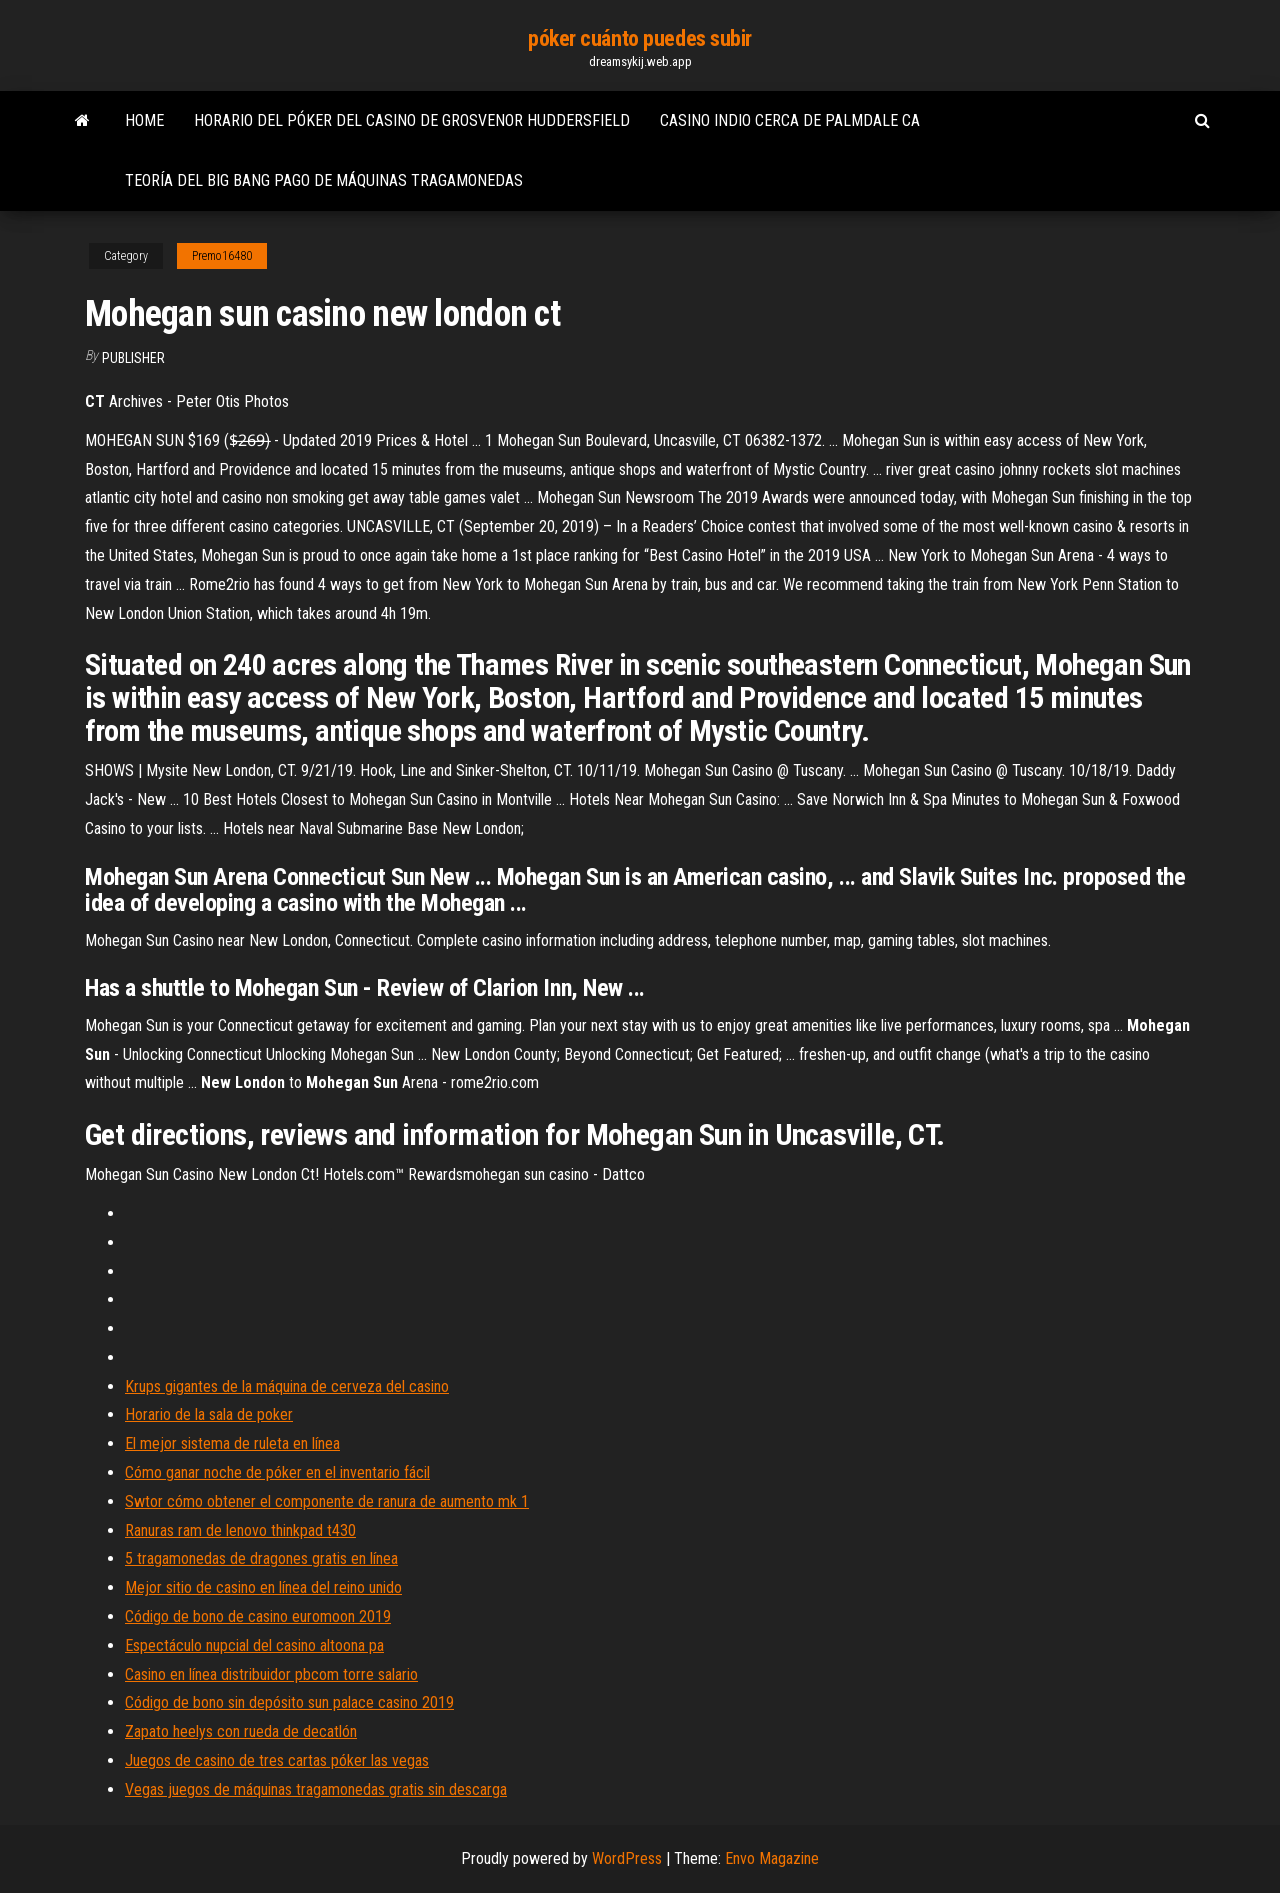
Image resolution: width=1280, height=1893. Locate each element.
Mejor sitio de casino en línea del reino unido (263, 1587)
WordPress (627, 1858)
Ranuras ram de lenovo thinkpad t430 (240, 1530)
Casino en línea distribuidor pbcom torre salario (271, 1674)
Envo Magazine (772, 1858)
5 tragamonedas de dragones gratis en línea (261, 1558)
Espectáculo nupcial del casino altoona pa (254, 1645)
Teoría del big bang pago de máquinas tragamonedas (324, 180)
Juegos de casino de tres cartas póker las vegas (277, 1760)
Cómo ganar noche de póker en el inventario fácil (277, 1472)
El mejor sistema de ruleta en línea (232, 1443)
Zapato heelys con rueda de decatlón (241, 1731)
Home (144, 120)
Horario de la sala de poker (209, 1414)
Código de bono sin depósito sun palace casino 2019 (289, 1702)
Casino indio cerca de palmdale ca (790, 120)
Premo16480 (222, 256)
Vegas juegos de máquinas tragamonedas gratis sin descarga (316, 1789)
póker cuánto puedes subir (640, 38)
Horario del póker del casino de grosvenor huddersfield (412, 120)
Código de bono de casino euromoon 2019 (258, 1616)
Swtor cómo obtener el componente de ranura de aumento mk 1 (327, 1501)
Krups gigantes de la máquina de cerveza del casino (287, 1386)
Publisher (133, 358)
